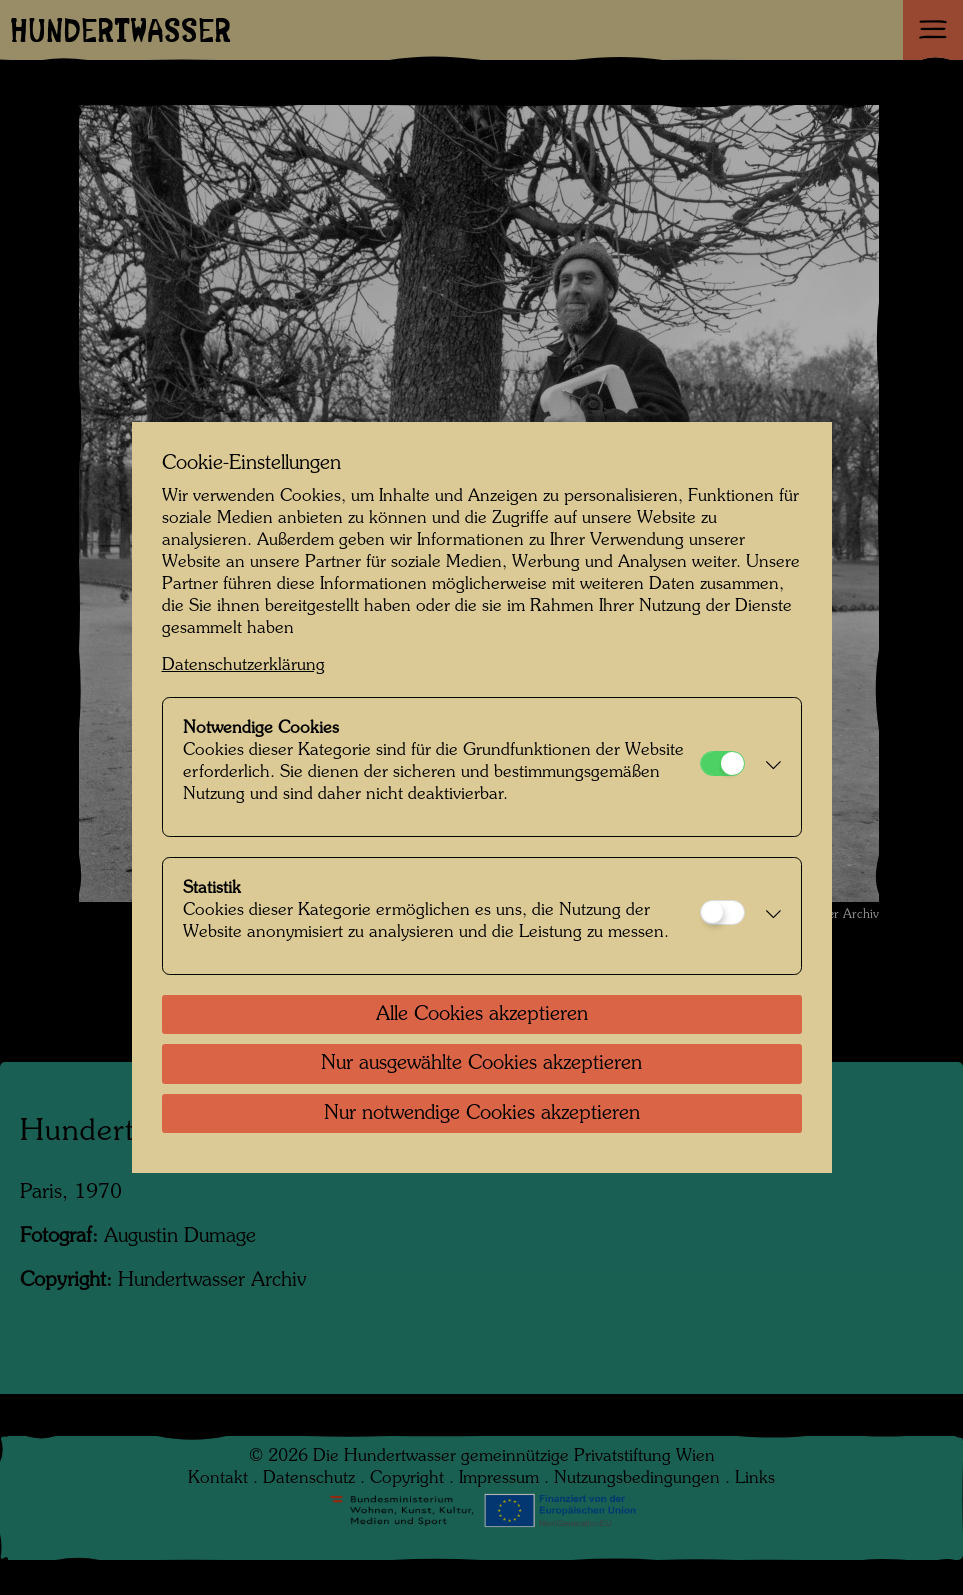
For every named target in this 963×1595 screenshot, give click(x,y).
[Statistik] (722, 912)
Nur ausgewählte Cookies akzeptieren (481, 1064)
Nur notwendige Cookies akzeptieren (482, 1114)
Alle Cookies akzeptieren (482, 1015)
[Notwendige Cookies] (722, 763)
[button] (768, 767)
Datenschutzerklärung (243, 665)
